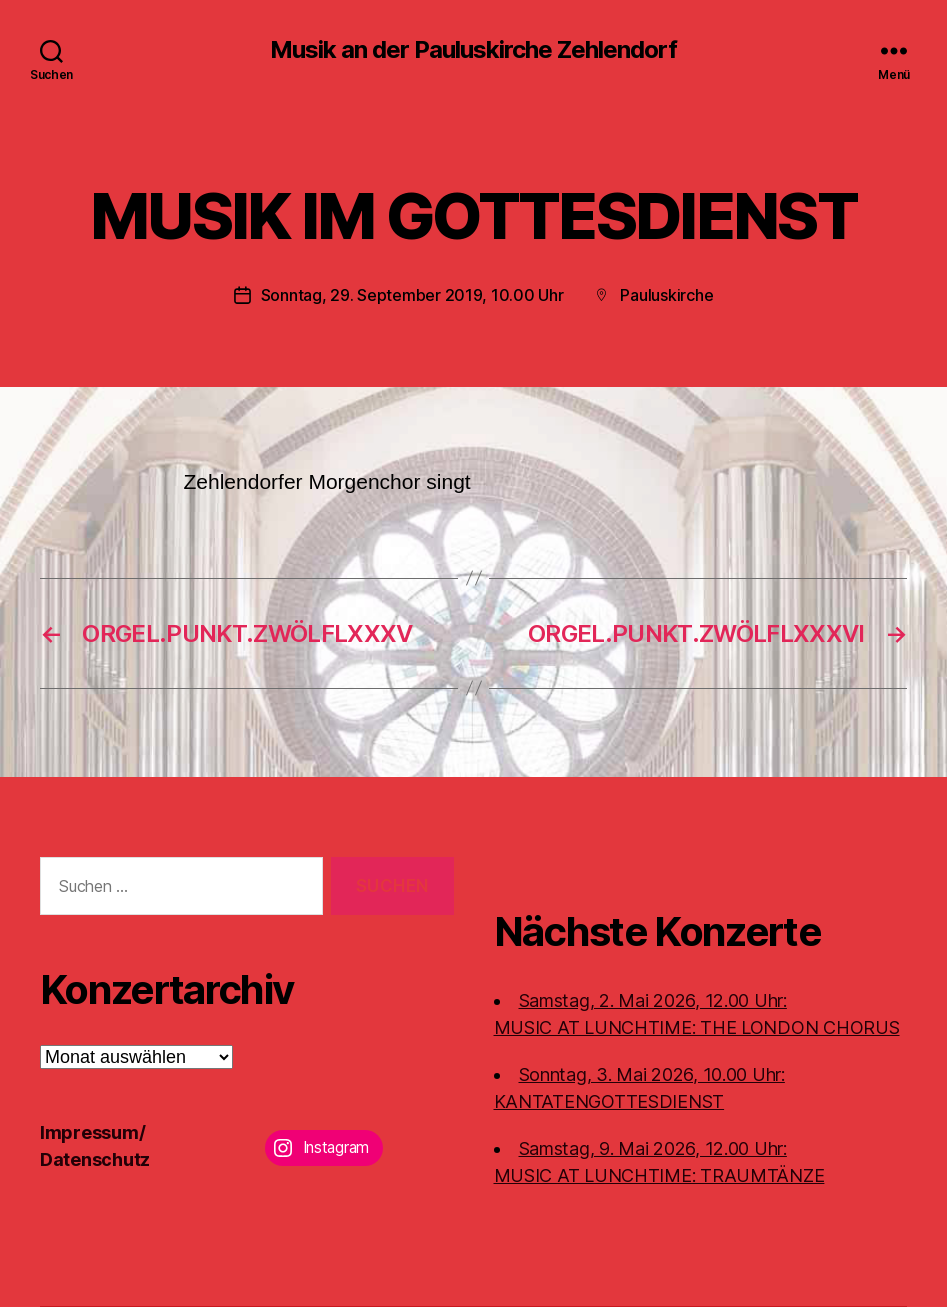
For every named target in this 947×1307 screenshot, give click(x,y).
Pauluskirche (666, 295)
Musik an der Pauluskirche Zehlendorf (473, 50)
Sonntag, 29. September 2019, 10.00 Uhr (412, 295)
